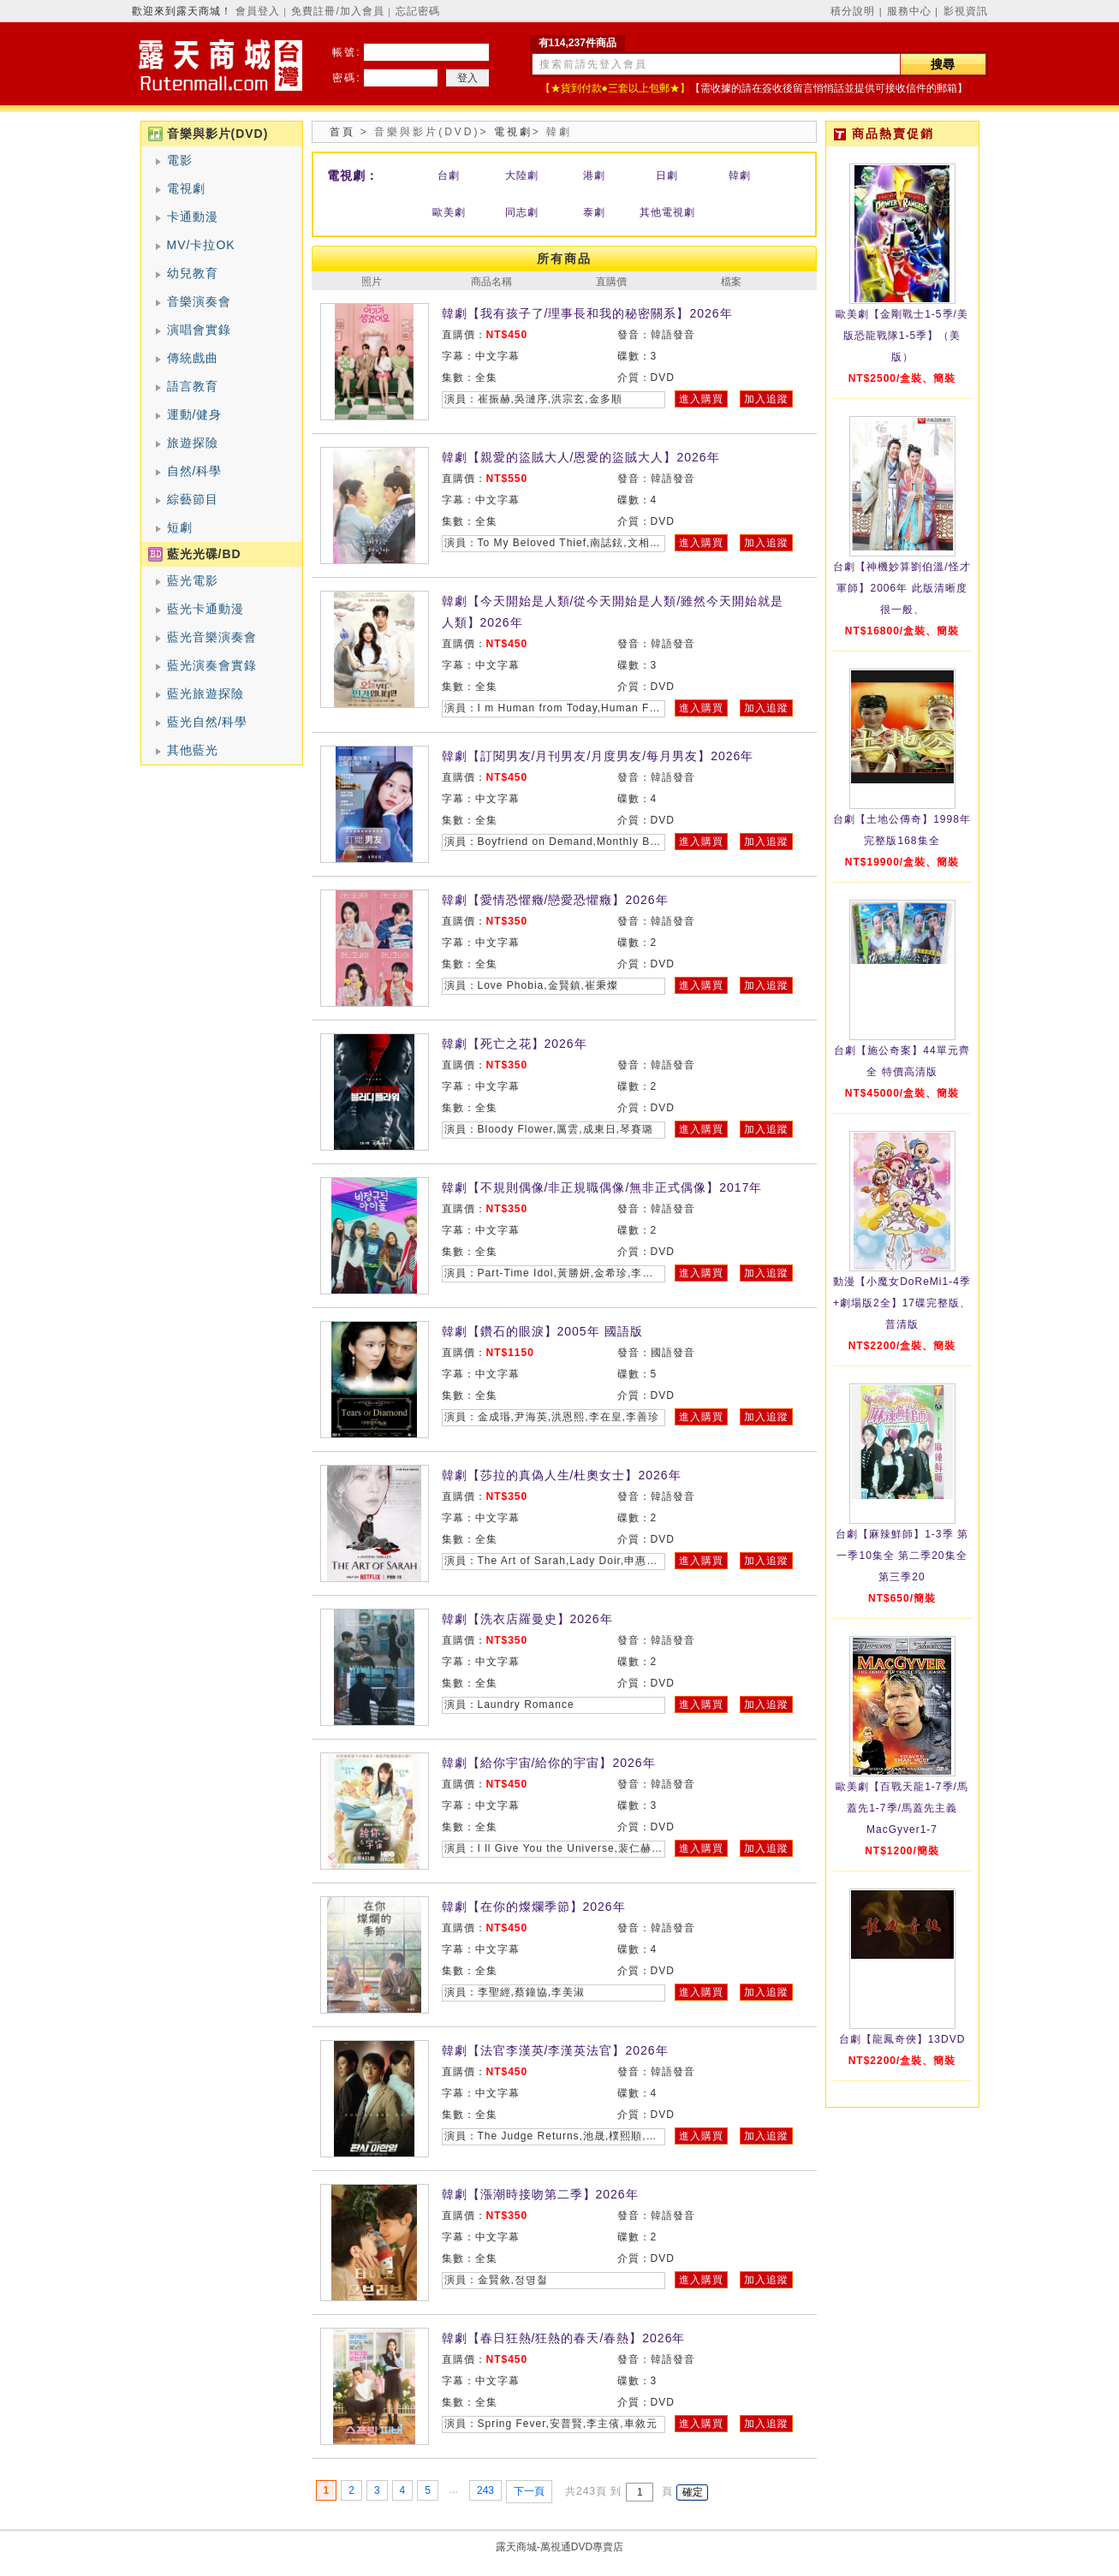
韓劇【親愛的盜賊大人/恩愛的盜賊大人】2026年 (581, 457)
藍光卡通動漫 (205, 609)
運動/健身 (195, 414)
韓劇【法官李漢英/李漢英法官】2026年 (555, 2050)
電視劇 (186, 188)
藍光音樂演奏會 (212, 637)
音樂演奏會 (199, 301)
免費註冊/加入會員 (337, 11)
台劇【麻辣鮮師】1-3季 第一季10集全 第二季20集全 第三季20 (902, 1555)
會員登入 (257, 11)
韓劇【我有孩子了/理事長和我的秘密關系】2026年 (587, 313)
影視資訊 (965, 11)
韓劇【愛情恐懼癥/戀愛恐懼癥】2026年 (555, 900)
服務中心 (909, 11)
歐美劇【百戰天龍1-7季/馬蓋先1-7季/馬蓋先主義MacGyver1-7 (902, 1808)
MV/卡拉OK (201, 245)
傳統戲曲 (192, 358)
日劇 (667, 175)
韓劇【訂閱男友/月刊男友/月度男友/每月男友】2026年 (598, 756)
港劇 (594, 175)
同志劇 (522, 212)
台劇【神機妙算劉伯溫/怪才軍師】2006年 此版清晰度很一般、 (901, 588)
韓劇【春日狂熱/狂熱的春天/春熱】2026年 (564, 2338)
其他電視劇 (667, 212)
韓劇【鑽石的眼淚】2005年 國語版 (542, 1331)
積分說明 (852, 11)
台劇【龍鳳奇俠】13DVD (902, 2039)
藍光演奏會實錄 (212, 665)
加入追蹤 (766, 399)
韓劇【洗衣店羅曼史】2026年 (527, 1619)
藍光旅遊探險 (205, 693)
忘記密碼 (418, 11)
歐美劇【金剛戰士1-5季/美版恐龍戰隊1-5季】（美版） (902, 335)
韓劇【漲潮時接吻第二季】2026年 (540, 2194)
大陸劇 (522, 175)
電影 (180, 160)
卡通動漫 (192, 216)
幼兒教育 (192, 273)
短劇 (180, 527)
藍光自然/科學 (207, 722)
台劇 (448, 175)
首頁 (342, 132)
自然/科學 (195, 471)
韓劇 (740, 175)
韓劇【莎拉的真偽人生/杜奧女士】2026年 (562, 1475)
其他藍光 (192, 750)
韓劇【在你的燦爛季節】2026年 (534, 1906)
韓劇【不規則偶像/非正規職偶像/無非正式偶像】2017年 (602, 1187)
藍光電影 (192, 580)
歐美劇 (449, 212)
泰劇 (594, 212)
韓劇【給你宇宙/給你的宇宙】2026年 (549, 1763)
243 (485, 2490)
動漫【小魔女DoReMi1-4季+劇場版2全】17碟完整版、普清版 (902, 1303)
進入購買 (701, 399)
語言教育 (192, 386)
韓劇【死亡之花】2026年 (514, 1043)
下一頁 (529, 2491)
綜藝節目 (192, 499)
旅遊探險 (192, 442)
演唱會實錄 (199, 329)
